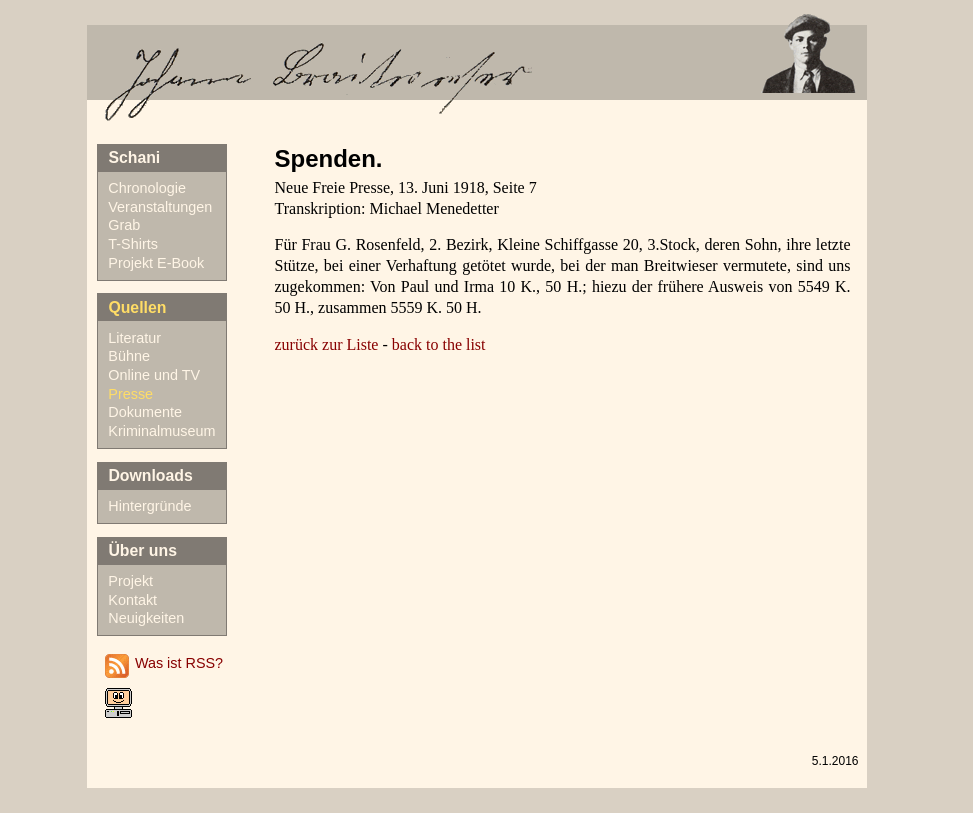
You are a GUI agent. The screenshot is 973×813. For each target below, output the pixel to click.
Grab (124, 225)
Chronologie (147, 188)
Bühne (129, 356)
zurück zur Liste (327, 344)
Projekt (130, 581)
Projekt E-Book (156, 263)
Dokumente (145, 412)
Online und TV (154, 375)
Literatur (134, 338)
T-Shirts (133, 244)
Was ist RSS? (179, 663)
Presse (130, 394)
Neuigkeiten (146, 618)
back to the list (439, 344)
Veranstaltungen (160, 207)
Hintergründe (149, 506)
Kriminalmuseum (161, 431)
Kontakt (132, 600)
